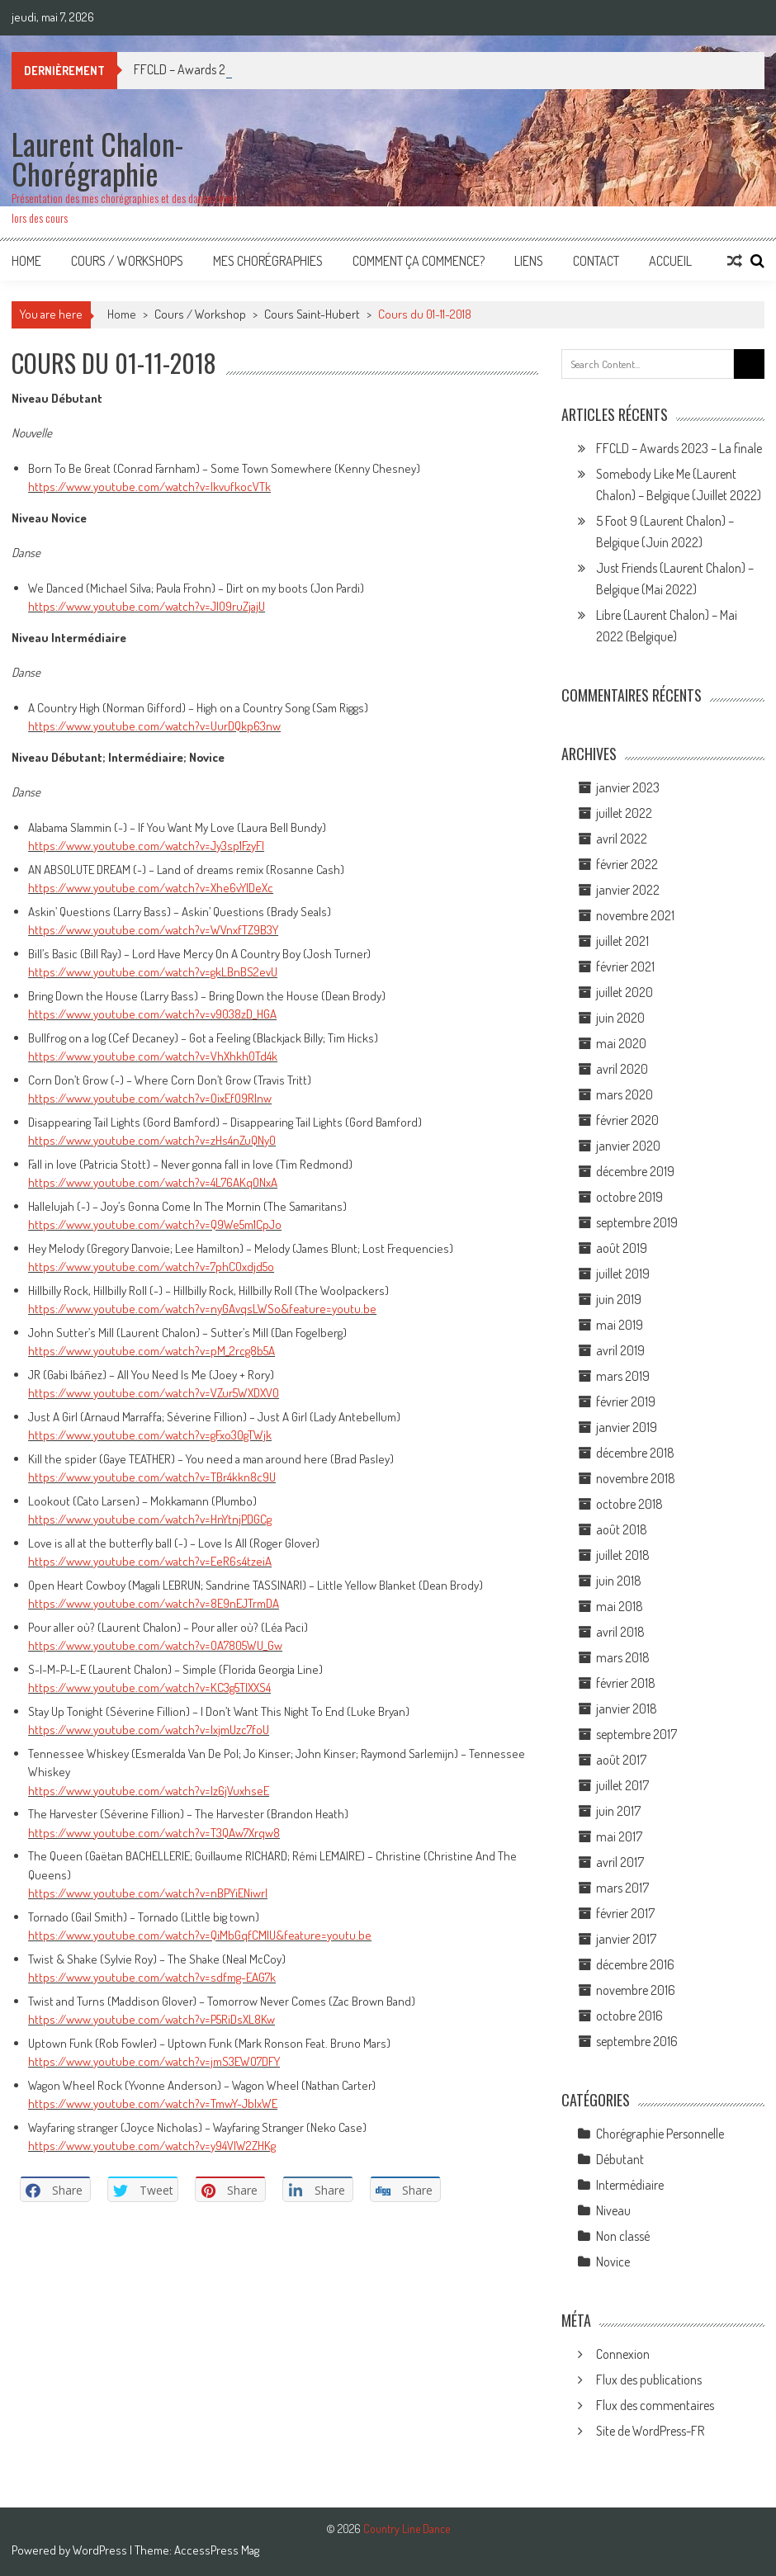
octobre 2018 (629, 1504)
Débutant (620, 2159)
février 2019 (625, 1401)
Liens (528, 261)
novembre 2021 (635, 915)
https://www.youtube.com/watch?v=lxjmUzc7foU (148, 1729)
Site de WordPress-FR (650, 2430)
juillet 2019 (623, 1273)
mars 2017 (622, 1887)
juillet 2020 (624, 992)
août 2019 (621, 1248)
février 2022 (627, 864)
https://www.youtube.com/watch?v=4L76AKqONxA (152, 1182)
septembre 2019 (637, 1222)
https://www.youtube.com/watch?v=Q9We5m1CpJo (155, 1224)
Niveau (613, 2210)
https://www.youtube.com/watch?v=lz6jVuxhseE (148, 1790)
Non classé (623, 2236)
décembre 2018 (635, 1452)
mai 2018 (619, 1606)
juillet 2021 (622, 941)
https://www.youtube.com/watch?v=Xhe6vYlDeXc (150, 888)
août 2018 (621, 1529)
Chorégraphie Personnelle (660, 2133)
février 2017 (625, 1913)
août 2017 (621, 1759)
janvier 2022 (628, 890)
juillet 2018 (623, 1555)
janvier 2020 (628, 1145)
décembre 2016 (635, 1964)
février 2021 (625, 966)
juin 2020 (620, 1017)
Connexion (623, 2354)
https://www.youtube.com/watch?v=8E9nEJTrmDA (153, 1603)
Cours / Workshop (200, 314)
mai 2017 (619, 1836)
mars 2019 (623, 1376)
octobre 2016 (629, 2015)
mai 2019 (619, 1324)
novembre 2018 (635, 1478)
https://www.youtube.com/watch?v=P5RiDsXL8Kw (151, 2019)
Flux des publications (649, 2379)
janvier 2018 (626, 1708)
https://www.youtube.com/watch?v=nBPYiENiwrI (147, 1893)
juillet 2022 (624, 813)
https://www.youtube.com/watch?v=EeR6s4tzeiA (150, 1561)
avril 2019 (620, 1350)
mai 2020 (621, 1043)
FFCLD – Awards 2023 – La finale (679, 448)
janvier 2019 (626, 1427)
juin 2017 (618, 1811)
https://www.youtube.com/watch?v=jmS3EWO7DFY (154, 2061)
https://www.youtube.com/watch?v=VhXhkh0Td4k (152, 1056)
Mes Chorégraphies (268, 261)
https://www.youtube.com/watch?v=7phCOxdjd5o (151, 1266)
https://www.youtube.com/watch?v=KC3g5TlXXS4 (149, 1687)
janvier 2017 (626, 1939)
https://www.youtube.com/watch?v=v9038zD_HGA (152, 1014)
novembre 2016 (635, 1990)
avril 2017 (620, 1862)
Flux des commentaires (655, 2405)
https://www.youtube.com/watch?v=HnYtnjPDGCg (150, 1519)
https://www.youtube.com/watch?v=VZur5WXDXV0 (153, 1393)
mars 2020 (624, 1094)
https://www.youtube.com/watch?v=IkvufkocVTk (149, 486)
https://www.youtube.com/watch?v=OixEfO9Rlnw (150, 1098)
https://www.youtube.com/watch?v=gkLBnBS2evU (152, 972)
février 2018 (625, 1683)
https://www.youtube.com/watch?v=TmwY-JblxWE (152, 2103)
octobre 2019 (629, 1197)
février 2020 (627, 1120)
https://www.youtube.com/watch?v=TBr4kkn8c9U (152, 1477)
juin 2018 (618, 1580)
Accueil (670, 261)
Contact (596, 261)
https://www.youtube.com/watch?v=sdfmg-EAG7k (152, 1977)
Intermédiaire (630, 2185)
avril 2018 (620, 1632)
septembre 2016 (637, 2041)
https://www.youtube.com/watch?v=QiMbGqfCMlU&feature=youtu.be (199, 1935)
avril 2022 (621, 838)
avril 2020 (622, 1069)
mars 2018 (623, 1657)
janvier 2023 (628, 787)
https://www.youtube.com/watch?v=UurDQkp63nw (154, 726)
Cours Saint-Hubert (312, 314)
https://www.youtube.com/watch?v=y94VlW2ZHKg (152, 2145)
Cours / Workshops (127, 261)
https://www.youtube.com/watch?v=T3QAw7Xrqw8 (154, 1833)
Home (26, 261)
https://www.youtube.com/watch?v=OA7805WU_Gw (155, 1645)
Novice (613, 2261)
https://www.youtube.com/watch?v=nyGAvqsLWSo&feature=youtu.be (202, 1308)
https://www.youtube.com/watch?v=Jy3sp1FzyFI (146, 845)
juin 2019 (618, 1299)
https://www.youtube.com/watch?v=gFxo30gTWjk (150, 1435)
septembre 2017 (636, 1734)
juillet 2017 (622, 1785)
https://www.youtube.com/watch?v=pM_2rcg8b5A (151, 1351)
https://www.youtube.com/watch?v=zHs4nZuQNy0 (152, 1140)
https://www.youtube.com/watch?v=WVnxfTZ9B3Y (153, 930)
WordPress (101, 2550)
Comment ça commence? (419, 261)
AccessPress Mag (216, 2550)
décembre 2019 (635, 1171)
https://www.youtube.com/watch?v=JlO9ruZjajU (146, 606)
